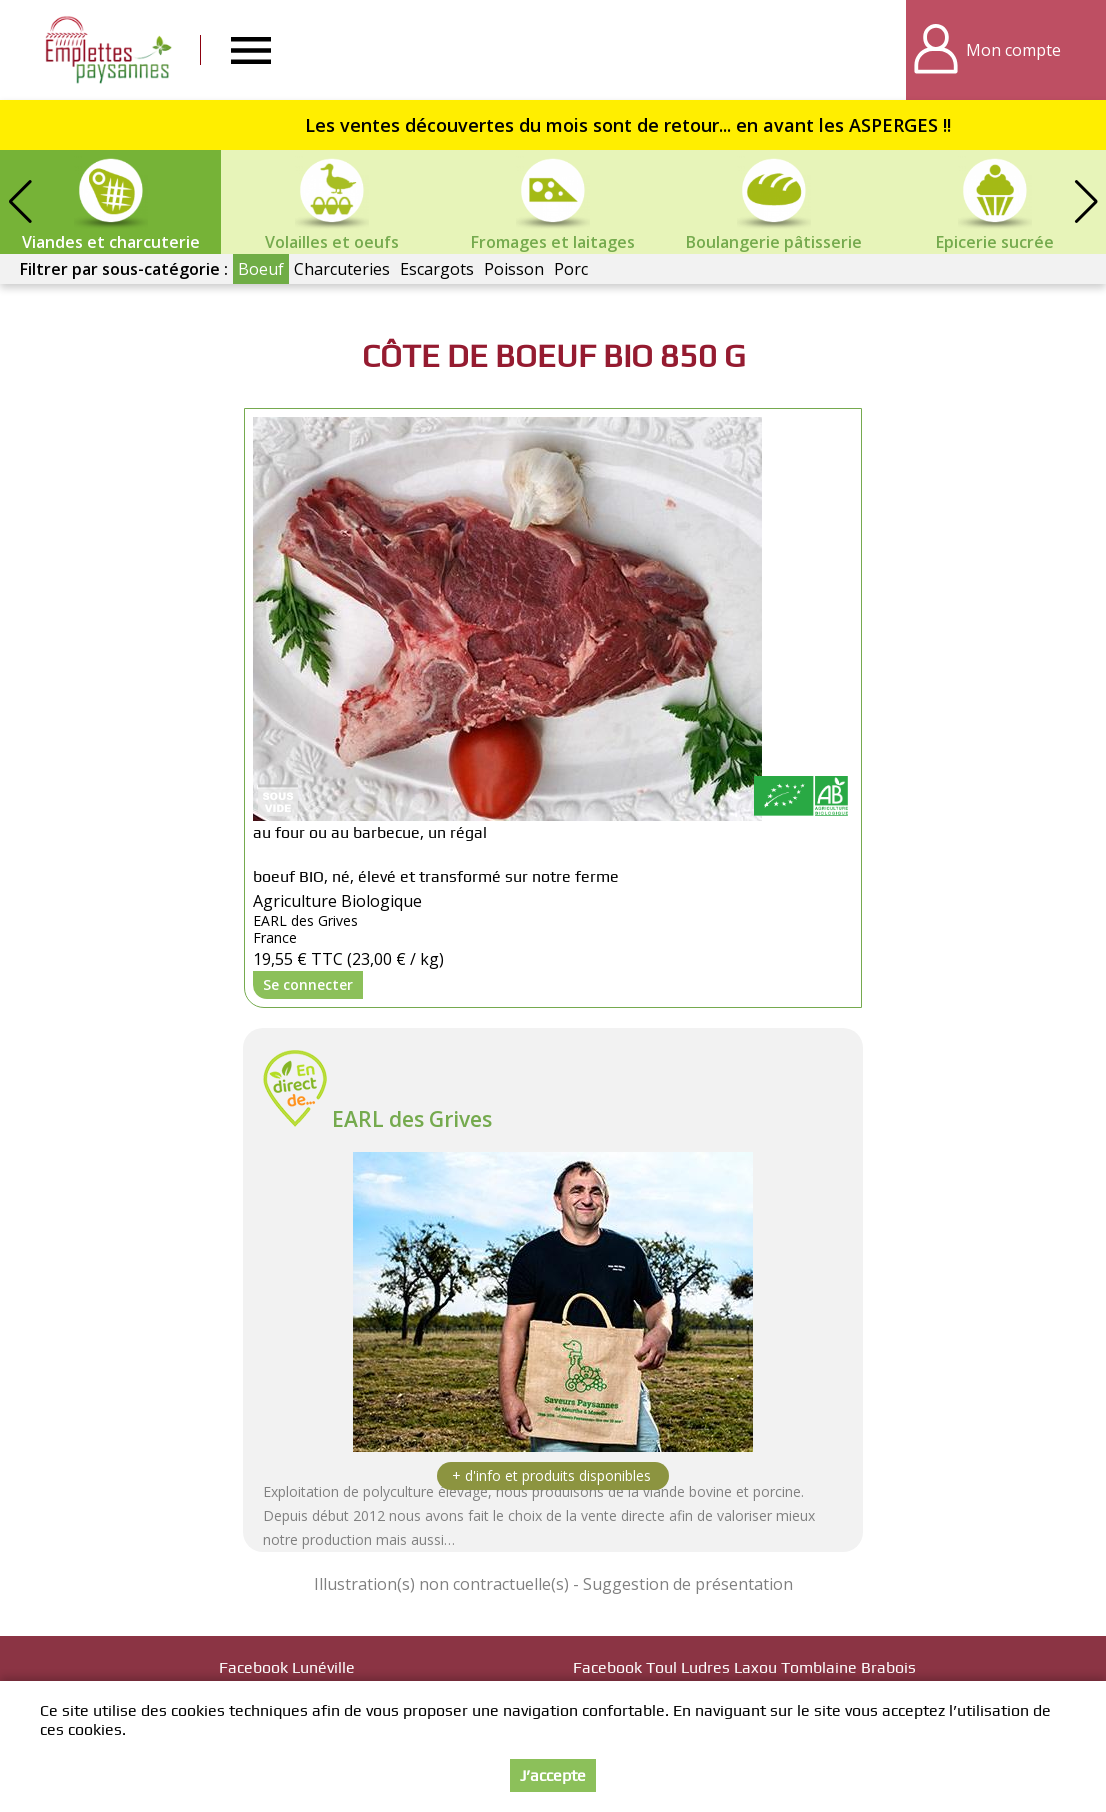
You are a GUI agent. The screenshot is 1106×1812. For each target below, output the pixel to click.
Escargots (437, 269)
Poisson (514, 269)
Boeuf (261, 269)
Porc (571, 269)
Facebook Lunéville (287, 1667)
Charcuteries (342, 269)
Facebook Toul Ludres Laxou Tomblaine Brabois (744, 1667)
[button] (1086, 202)
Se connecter (308, 984)
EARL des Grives (412, 1119)
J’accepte (553, 1777)
